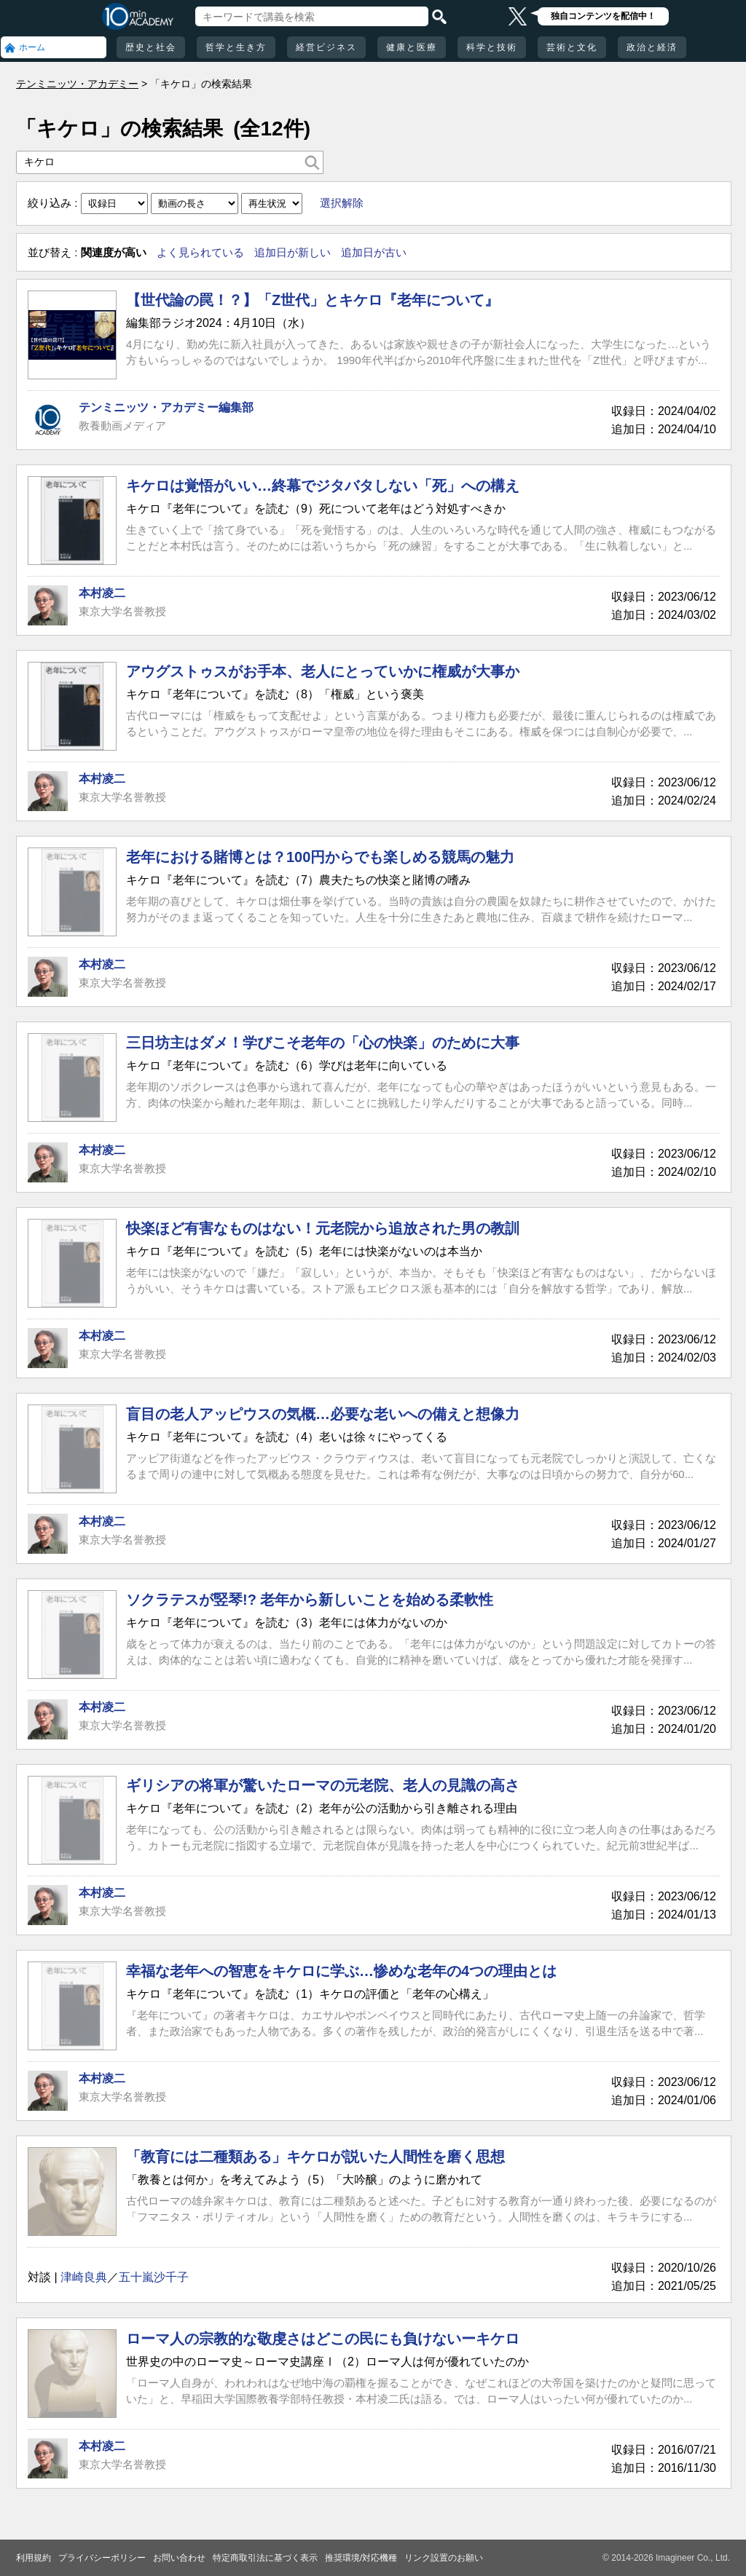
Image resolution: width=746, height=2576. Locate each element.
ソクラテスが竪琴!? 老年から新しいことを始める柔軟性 (309, 1600)
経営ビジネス (326, 47)
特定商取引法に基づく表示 (265, 2558)
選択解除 (342, 203)
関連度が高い (113, 252)
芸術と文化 (571, 47)
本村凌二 (102, 593)
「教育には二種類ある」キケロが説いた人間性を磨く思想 (315, 2157)
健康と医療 (411, 47)
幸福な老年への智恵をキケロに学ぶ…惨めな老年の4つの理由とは (341, 1971)
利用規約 (33, 2558)
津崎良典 (83, 2277)
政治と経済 (652, 47)
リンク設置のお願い (443, 2558)
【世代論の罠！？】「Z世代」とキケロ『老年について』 (312, 300)
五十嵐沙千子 (154, 2277)
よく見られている (200, 252)
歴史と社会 (150, 47)
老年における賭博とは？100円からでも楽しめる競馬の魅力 (320, 857)
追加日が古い (374, 252)
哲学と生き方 (236, 47)
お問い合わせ (179, 2558)
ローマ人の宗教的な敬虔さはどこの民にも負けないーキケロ (322, 2339)
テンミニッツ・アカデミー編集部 (166, 407)
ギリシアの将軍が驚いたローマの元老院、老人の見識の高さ (322, 1785)
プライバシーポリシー (102, 2558)
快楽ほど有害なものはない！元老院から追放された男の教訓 (322, 1228)
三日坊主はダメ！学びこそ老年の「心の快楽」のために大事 (322, 1043)
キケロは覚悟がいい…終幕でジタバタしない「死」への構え (322, 486)
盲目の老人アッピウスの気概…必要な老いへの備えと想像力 (322, 1414)
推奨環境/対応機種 (361, 2558)
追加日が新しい (292, 252)
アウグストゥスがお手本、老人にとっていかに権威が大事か (322, 671)
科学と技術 (491, 47)
